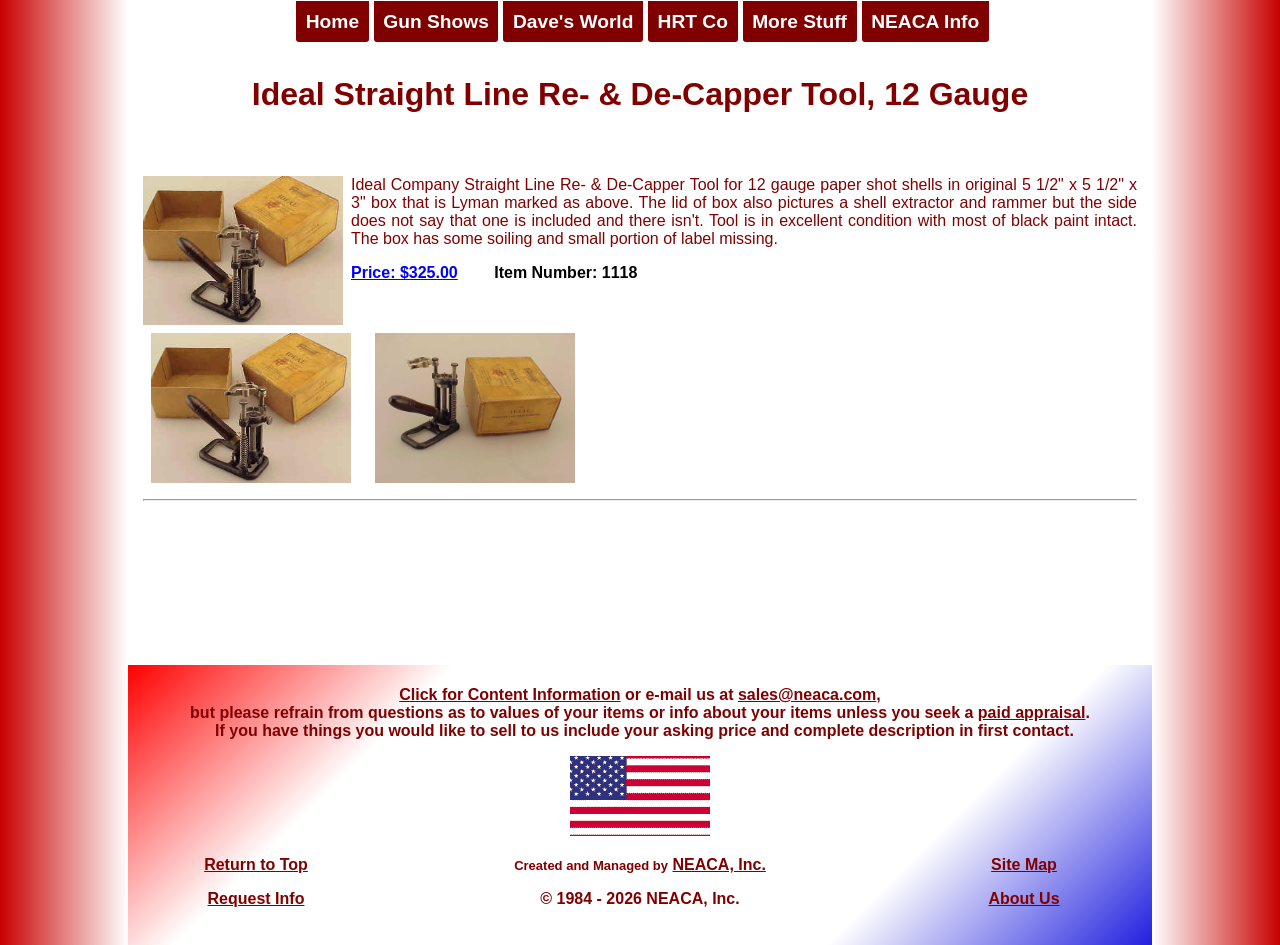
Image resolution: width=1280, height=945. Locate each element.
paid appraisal (1032, 712)
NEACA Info (925, 21)
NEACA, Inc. (718, 864)
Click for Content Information (509, 694)
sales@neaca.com (807, 694)
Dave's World (573, 21)
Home (332, 21)
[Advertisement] (640, 590)
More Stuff (799, 21)
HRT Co (693, 21)
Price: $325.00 (404, 272)
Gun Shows (436, 21)
